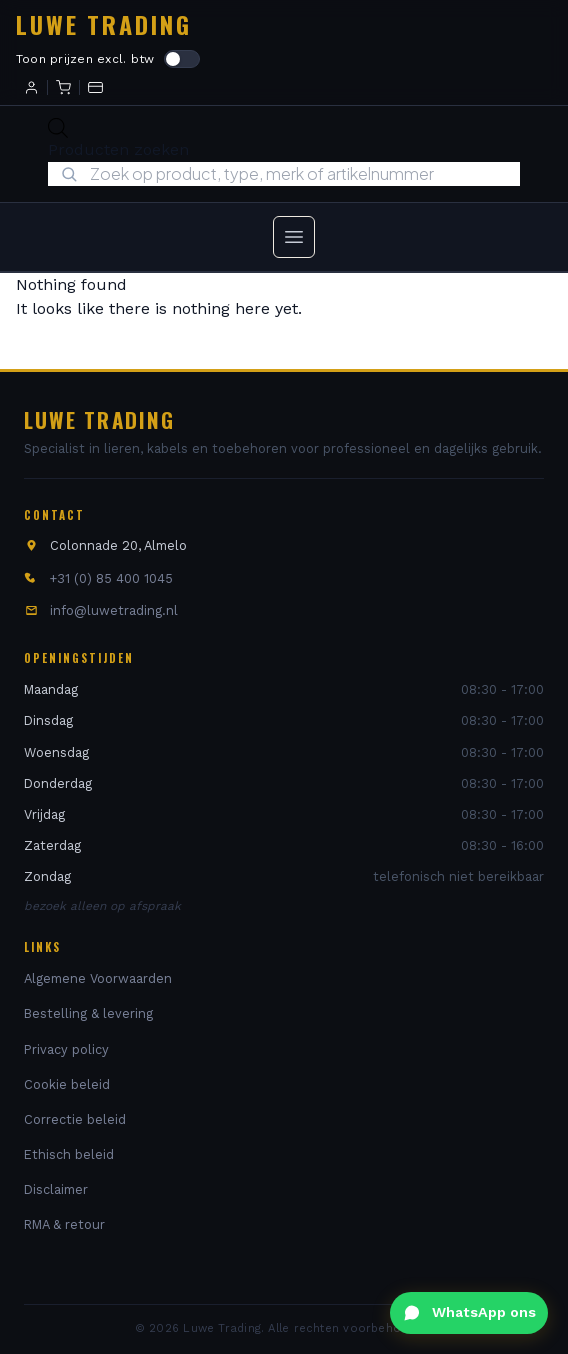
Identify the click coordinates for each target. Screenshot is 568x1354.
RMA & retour (64, 1224)
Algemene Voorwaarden (98, 978)
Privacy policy (66, 1049)
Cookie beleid (67, 1084)
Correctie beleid (75, 1119)
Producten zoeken (118, 149)
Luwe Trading (104, 24)
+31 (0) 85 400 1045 (111, 578)
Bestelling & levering (88, 1013)
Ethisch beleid (69, 1154)
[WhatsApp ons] (469, 1313)
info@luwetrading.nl (114, 610)
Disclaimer (56, 1189)
